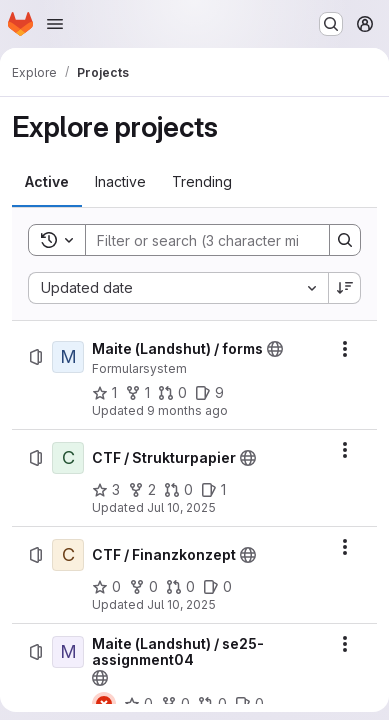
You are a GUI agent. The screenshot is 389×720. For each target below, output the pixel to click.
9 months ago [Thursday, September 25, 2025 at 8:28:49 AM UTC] (187, 410)
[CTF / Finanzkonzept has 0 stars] (106, 587)
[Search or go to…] (331, 24)
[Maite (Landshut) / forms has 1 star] (104, 393)
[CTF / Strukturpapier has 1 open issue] (213, 490)
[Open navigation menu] (55, 24)
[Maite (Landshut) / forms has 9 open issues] (209, 393)
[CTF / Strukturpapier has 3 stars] (106, 490)
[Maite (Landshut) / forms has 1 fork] (137, 393)
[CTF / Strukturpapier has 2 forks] (142, 490)
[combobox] (178, 288)
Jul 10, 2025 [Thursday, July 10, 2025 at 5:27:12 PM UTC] (181, 507)
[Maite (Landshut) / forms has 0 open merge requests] (172, 393)
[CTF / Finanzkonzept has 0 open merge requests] (180, 587)
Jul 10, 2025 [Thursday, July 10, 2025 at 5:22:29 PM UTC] (181, 604)
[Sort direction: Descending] (345, 288)
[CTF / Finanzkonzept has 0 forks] (143, 587)
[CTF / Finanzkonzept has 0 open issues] (217, 587)
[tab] (47, 182)
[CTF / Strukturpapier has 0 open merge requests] (178, 490)
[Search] (217, 240)
